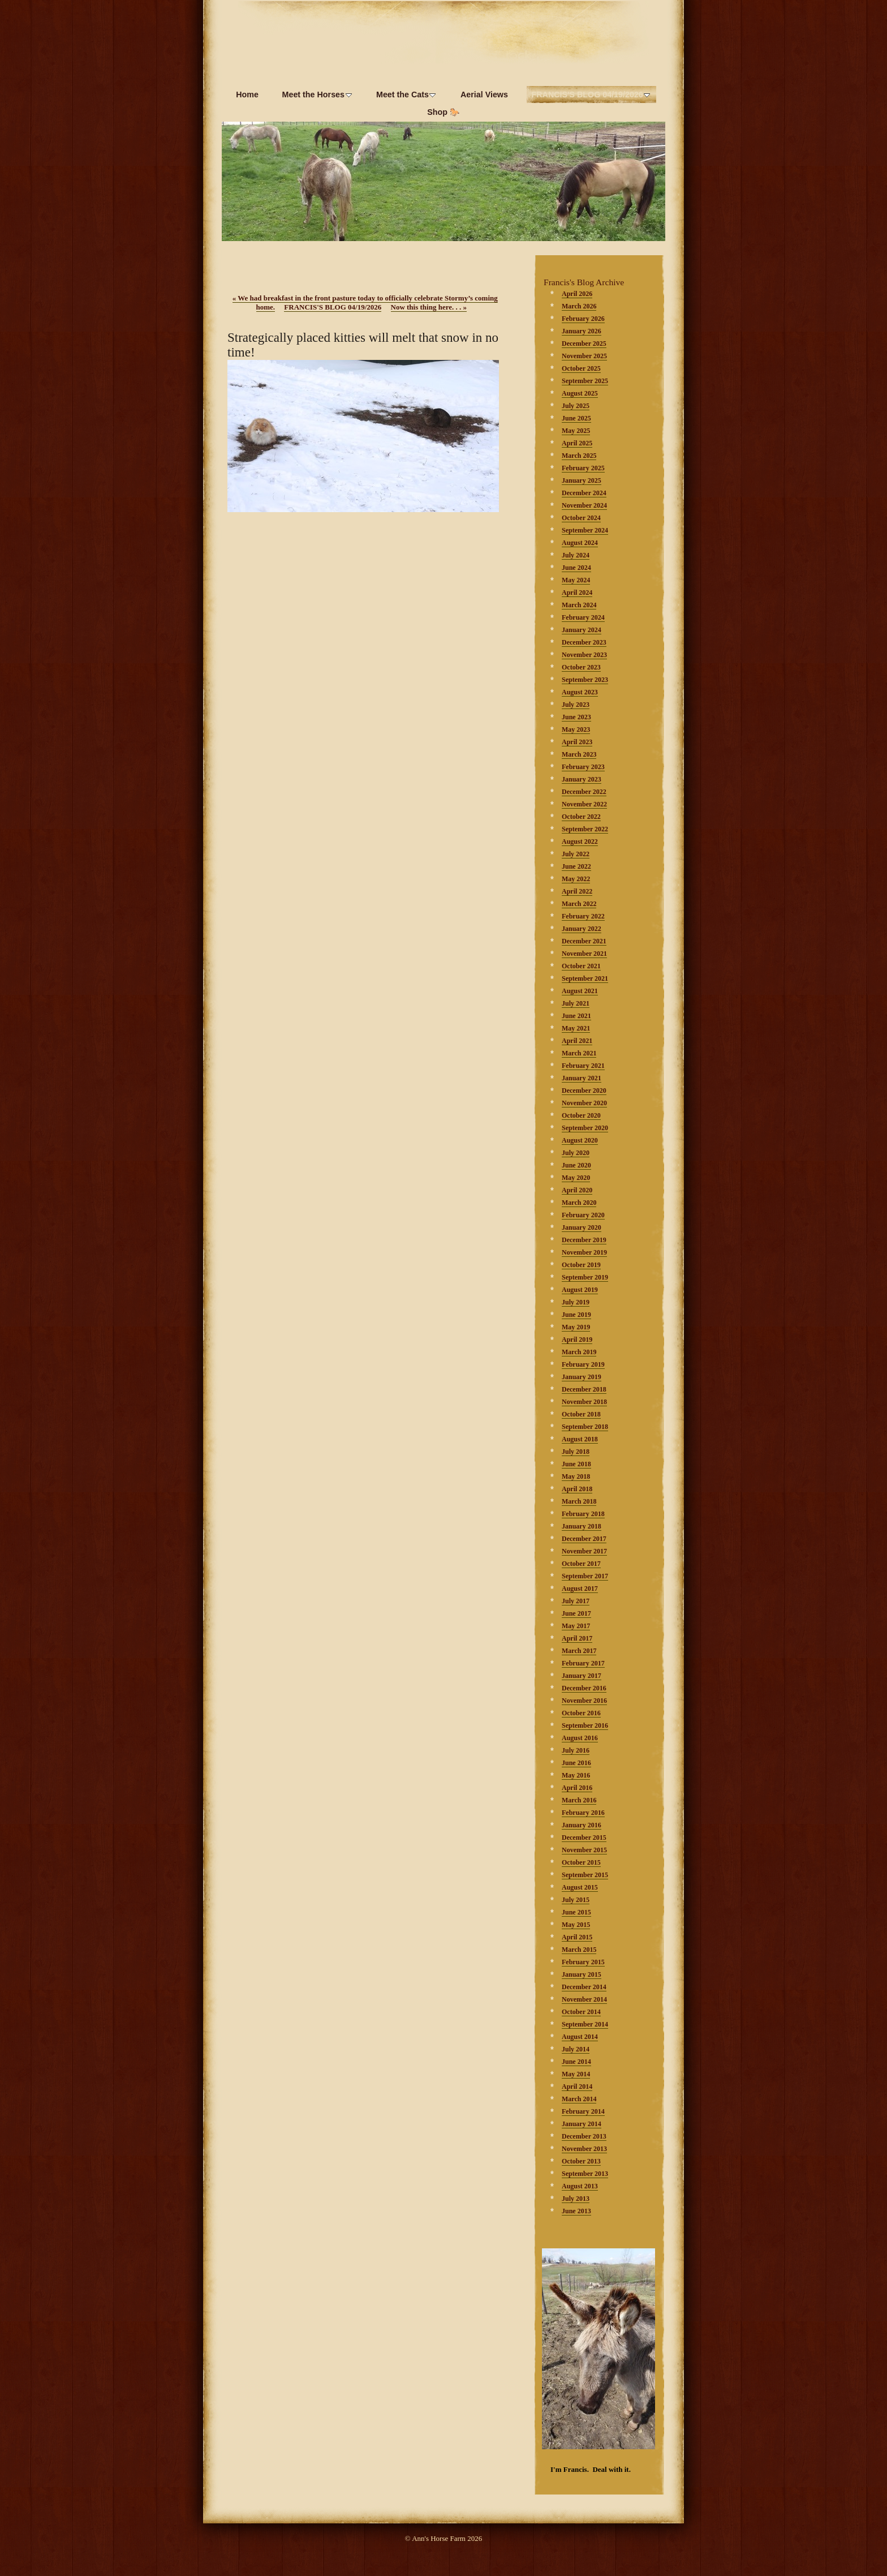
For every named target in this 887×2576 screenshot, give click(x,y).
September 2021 (585, 978)
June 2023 (576, 717)
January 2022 (581, 929)
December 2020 (584, 1090)
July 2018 (575, 1452)
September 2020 (585, 1128)
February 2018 (583, 1514)
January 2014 (581, 2124)
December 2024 (584, 493)
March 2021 (579, 1053)
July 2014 (575, 2049)
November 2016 (584, 1701)
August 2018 (580, 1439)
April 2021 (577, 1041)
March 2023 (579, 754)
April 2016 (577, 1788)
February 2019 (583, 1364)
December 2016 (584, 1688)
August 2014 (580, 2037)
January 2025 (581, 480)
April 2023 (577, 742)
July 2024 (575, 555)
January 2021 (581, 1078)
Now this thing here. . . (429, 307)
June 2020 (576, 1165)
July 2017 (575, 1601)
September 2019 (585, 1277)
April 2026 (577, 294)
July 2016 (575, 1750)
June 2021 (576, 1016)
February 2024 (583, 617)
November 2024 (584, 505)
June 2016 (576, 1763)
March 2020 (579, 1203)
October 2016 (581, 1713)
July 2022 (575, 854)
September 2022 (585, 829)
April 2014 (577, 2086)
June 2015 (576, 1912)
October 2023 (581, 667)
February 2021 (583, 1066)
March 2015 (579, 1950)
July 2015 (575, 1900)
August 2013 (580, 2186)
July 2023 (575, 705)
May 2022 (576, 879)
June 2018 (576, 1464)
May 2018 (576, 1476)
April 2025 (577, 443)
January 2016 (581, 1825)
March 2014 (579, 2099)
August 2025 (580, 393)
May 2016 (576, 1775)
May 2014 (576, 2074)
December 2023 (584, 642)
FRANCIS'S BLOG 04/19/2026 (332, 307)
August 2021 (580, 991)
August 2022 (580, 841)
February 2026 (583, 319)
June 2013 (576, 2211)
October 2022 (581, 817)
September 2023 (585, 680)
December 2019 (584, 1240)
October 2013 (581, 2161)
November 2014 (584, 1999)
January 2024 (581, 630)
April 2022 (577, 891)
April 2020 (577, 1190)
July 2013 (575, 2199)
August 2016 (580, 1738)
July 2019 (575, 1302)
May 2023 (576, 729)
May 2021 (576, 1028)
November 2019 (584, 1252)
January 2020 (581, 1227)
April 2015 (577, 1937)
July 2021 (575, 1003)
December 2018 (584, 1389)
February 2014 (583, 2111)
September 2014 (585, 2024)
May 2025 (576, 431)
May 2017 (576, 1626)
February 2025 (583, 468)
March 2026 (579, 306)
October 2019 (581, 1265)
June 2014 (576, 2062)
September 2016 (585, 1725)
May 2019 (576, 1327)
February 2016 (583, 1813)
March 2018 (579, 1501)
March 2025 (579, 456)
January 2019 (581, 1377)
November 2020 (584, 1103)
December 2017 (584, 1539)
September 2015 (585, 1875)
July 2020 (575, 1153)
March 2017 (579, 1651)
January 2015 (581, 1974)
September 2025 (585, 381)
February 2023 (583, 767)
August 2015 (580, 1887)
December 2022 (584, 792)
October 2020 (581, 1115)
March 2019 (579, 1352)
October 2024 (581, 518)
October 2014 (581, 2012)
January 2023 (581, 779)
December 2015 (584, 1837)
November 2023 (584, 655)
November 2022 (584, 804)
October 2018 (581, 1414)
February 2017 (583, 1663)
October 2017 (581, 1564)
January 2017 (581, 1676)
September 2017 (585, 1576)
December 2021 (584, 941)
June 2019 (576, 1315)
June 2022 (576, 866)
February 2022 (583, 916)
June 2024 (576, 568)
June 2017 (576, 1613)
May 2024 (576, 580)
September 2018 (585, 1427)
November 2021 (584, 954)
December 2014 (584, 1987)
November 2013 (584, 2149)
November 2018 (584, 1402)
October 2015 (581, 1862)
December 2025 (584, 343)
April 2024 (577, 592)
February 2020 (583, 1215)
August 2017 (580, 1588)
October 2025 (581, 368)
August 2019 (580, 1290)
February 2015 (583, 1962)
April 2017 (577, 1638)
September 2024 (585, 530)
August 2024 (580, 543)
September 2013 (585, 2174)
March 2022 (579, 904)
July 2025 (575, 406)
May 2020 (576, 1178)
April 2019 (577, 1339)
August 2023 (580, 692)
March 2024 (579, 605)
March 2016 (579, 1800)
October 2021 (581, 966)
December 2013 (584, 2136)
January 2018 (581, 1526)
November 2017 (584, 1551)
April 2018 (577, 1489)
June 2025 (576, 418)
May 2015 (576, 1925)
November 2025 (584, 356)
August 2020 (580, 1140)
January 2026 (581, 331)
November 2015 (584, 1850)
